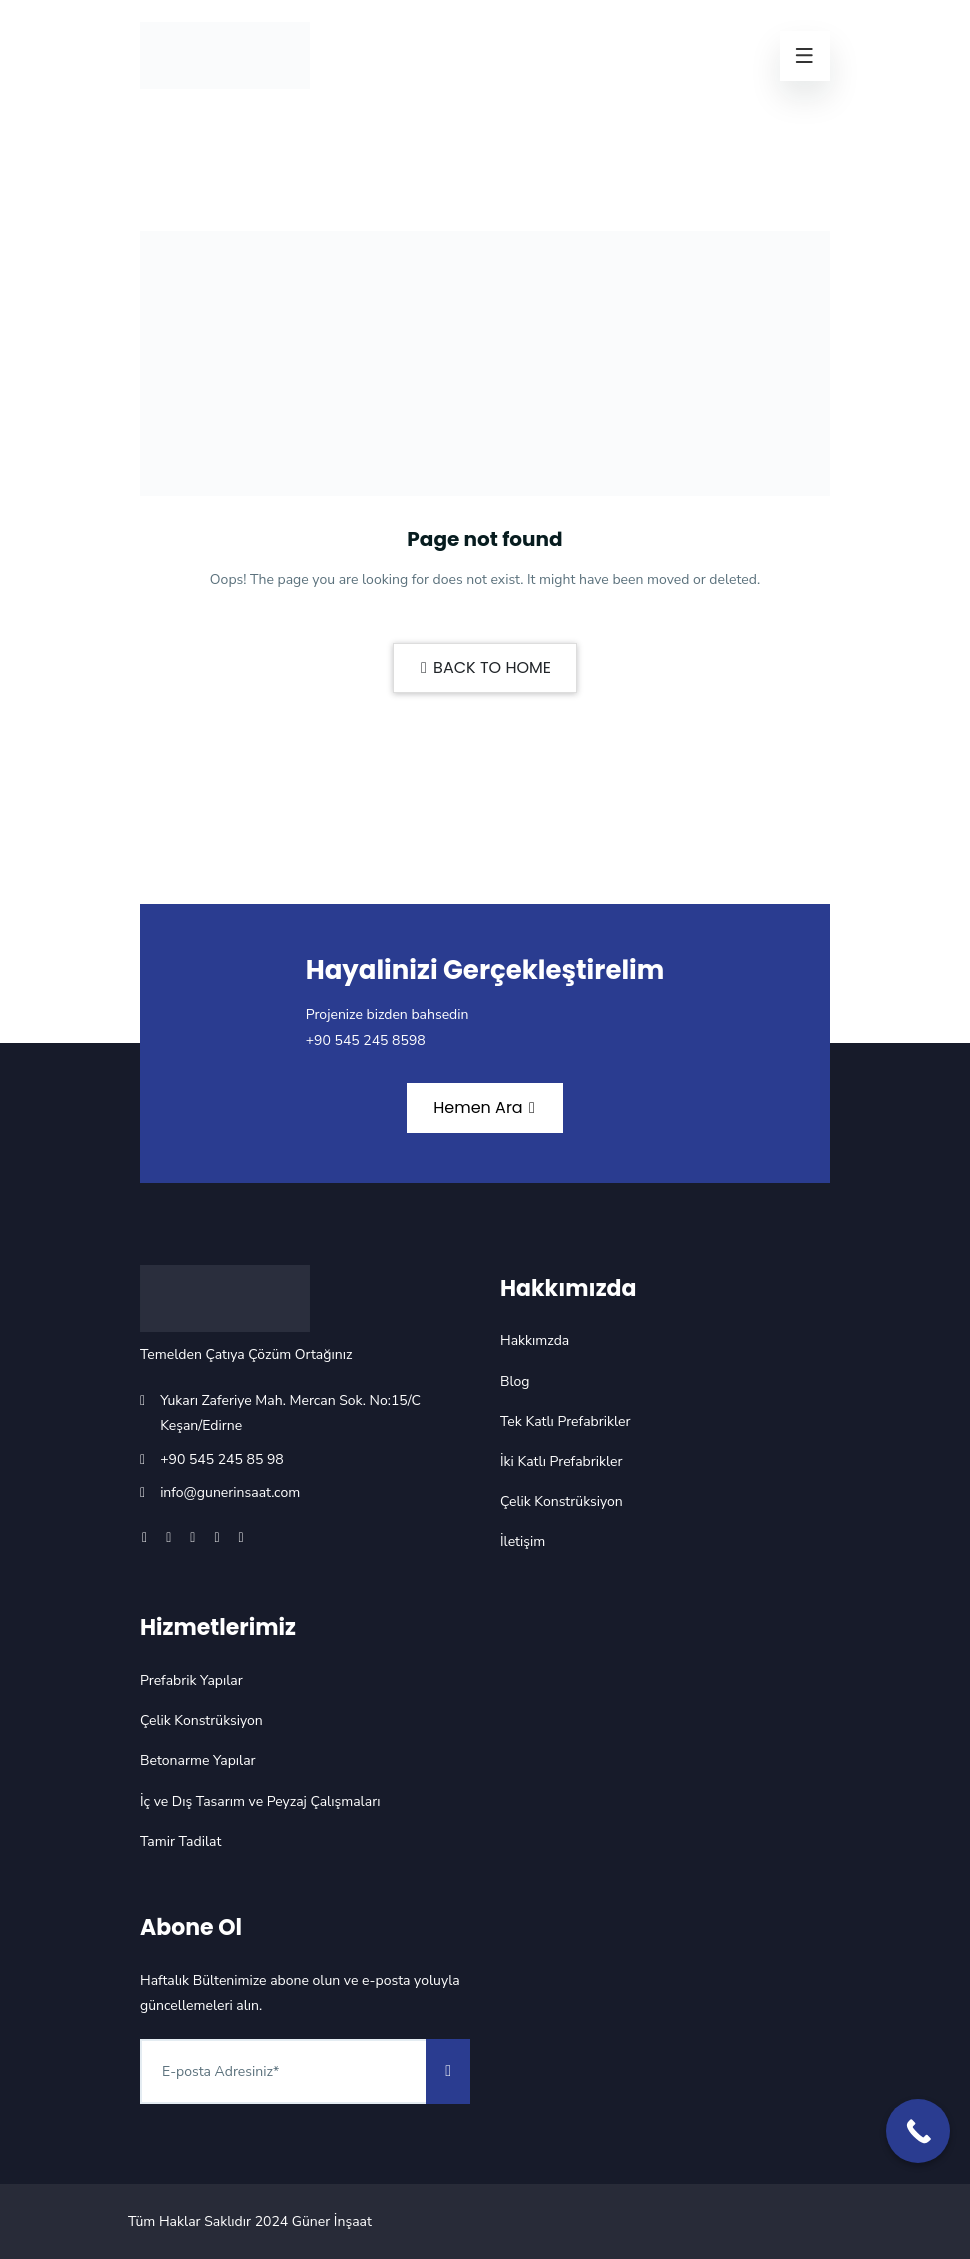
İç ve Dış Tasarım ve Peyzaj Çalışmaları (260, 1801)
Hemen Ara (485, 1107)
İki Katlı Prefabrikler (561, 1461)
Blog (515, 1381)
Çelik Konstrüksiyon (561, 1501)
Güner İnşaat (332, 2221)
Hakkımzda (534, 1340)
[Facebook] (144, 1537)
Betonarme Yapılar (198, 1760)
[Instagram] (192, 1537)
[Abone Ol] (305, 2071)
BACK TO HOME (485, 667)
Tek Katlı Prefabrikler (565, 1421)
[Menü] (805, 56)
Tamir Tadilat (180, 1841)
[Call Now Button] (918, 2131)
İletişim (522, 1541)
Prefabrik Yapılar (191, 1680)
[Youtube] (216, 1537)
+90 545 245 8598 (366, 1040)
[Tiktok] (241, 1537)
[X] (168, 1537)
